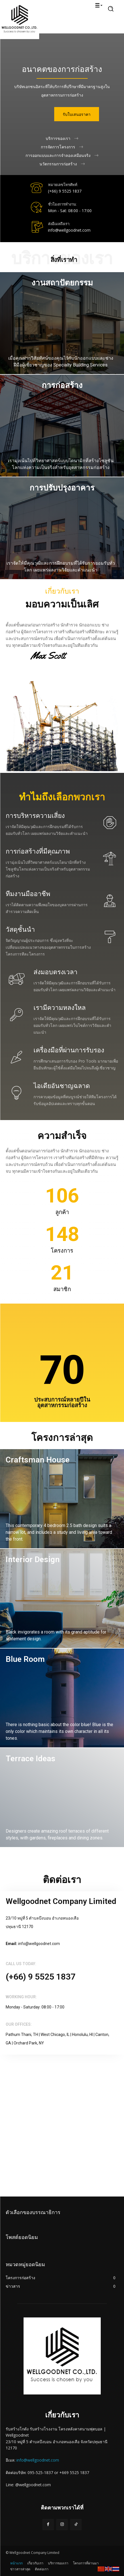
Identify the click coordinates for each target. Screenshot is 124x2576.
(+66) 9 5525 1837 (64, 191)
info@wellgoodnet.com (37, 2460)
